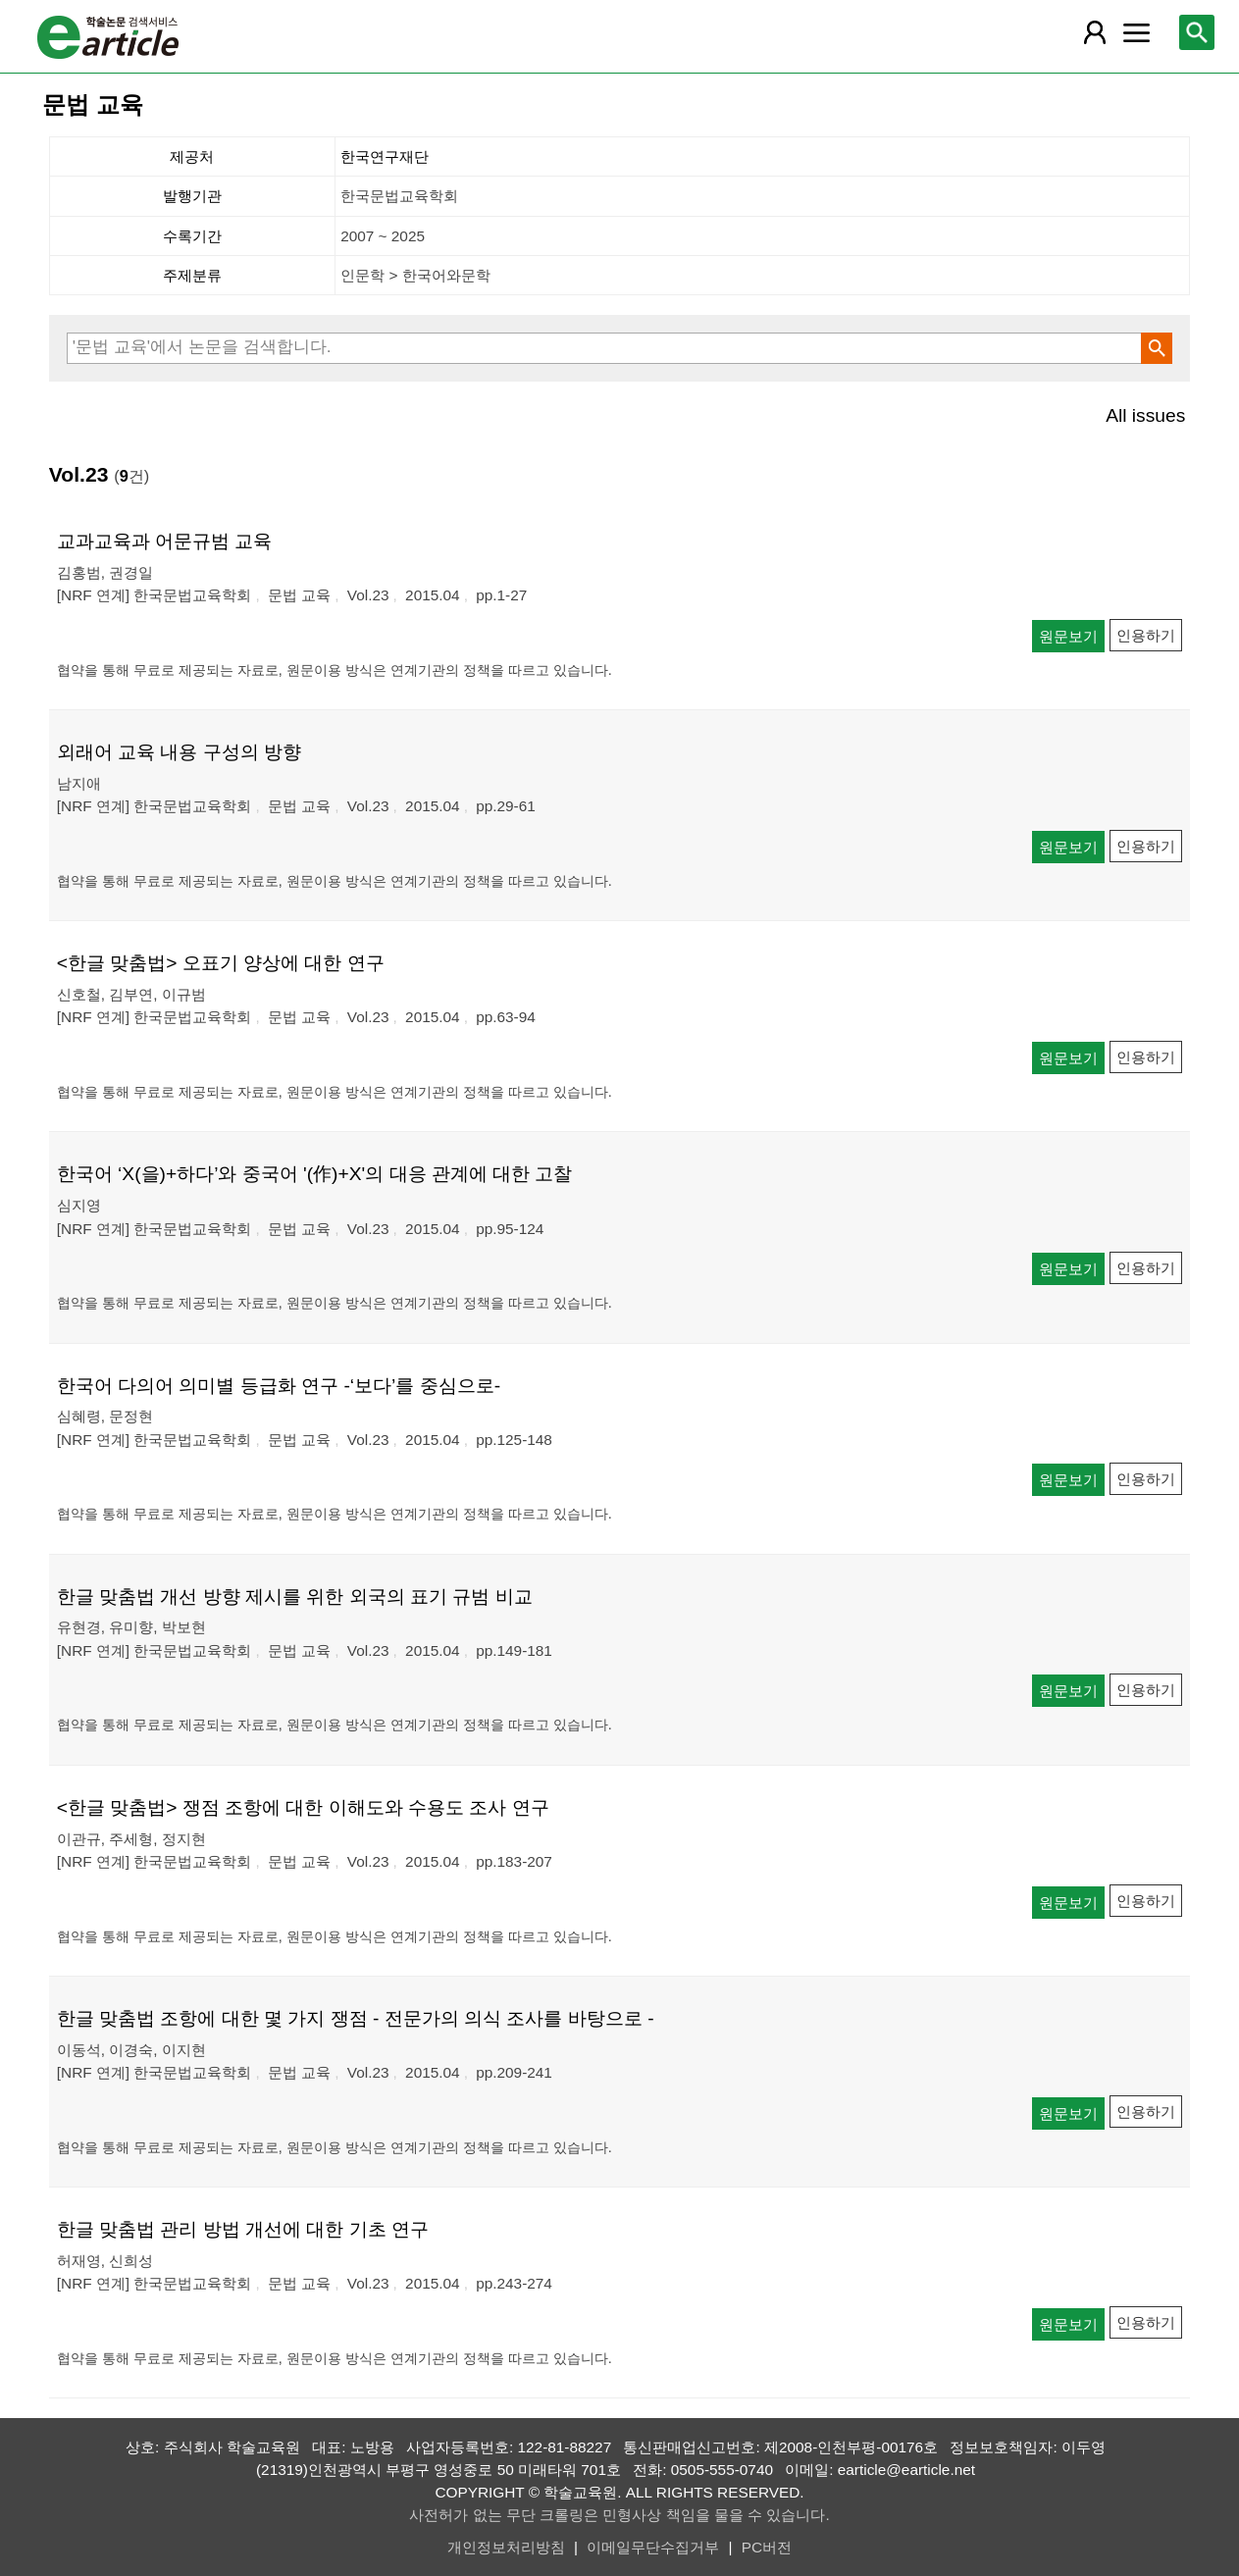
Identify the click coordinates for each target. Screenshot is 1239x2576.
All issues (1145, 415)
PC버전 (767, 2547)
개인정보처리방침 (506, 2547)
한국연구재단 (384, 156)
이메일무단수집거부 (653, 2547)
